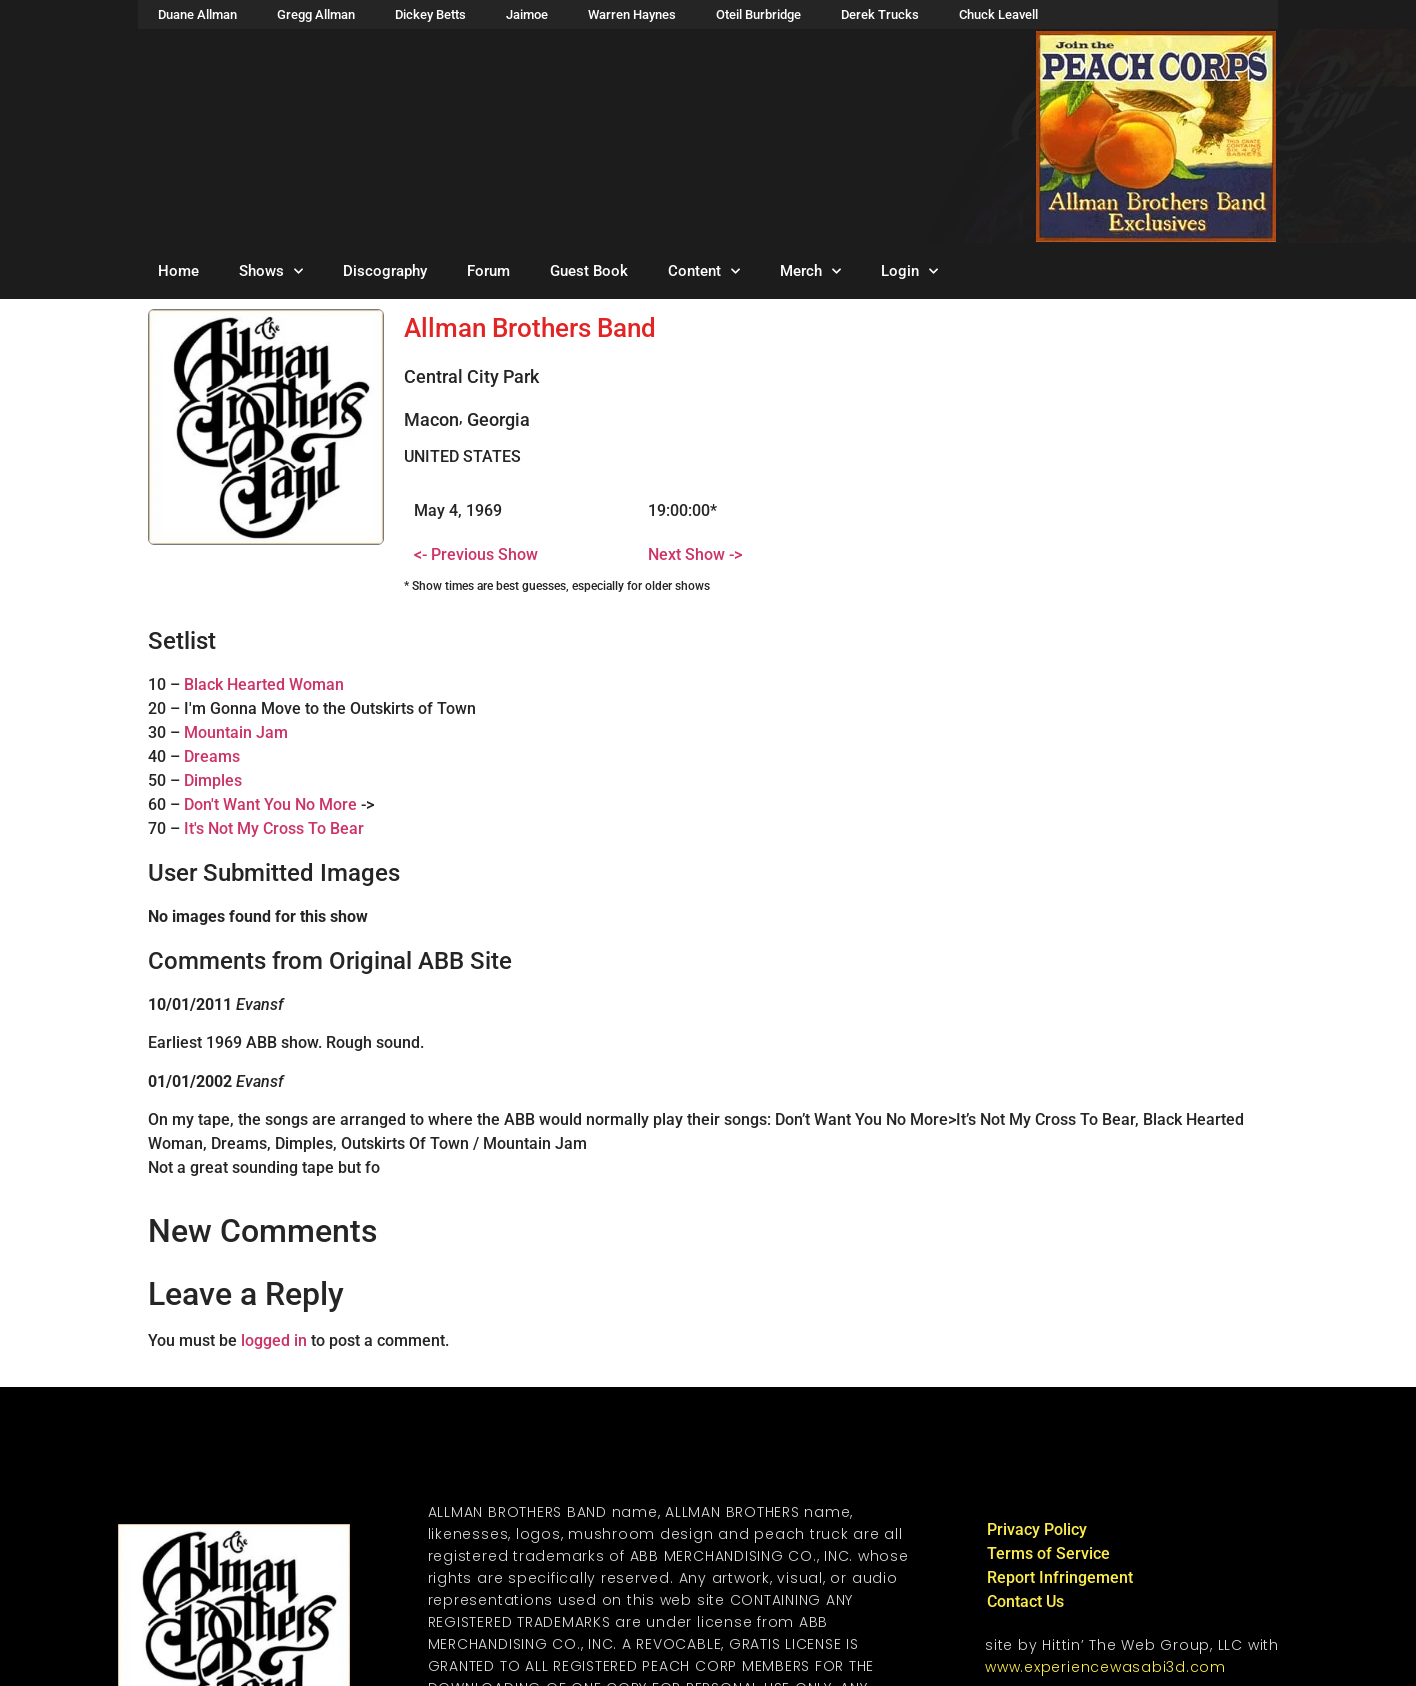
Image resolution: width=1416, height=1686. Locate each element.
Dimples (213, 780)
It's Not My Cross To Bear (274, 828)
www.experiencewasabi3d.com (1105, 1667)
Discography (385, 271)
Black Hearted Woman (264, 684)
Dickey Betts (430, 14)
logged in (274, 1340)
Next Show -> (695, 554)
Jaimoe (527, 14)
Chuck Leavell (998, 14)
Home (178, 271)
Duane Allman (197, 14)
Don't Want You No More (270, 804)
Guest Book (589, 271)
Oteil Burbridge (758, 14)
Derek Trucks (880, 14)
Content (704, 271)
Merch (810, 271)
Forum (488, 271)
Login (909, 271)
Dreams (212, 756)
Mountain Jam (236, 732)
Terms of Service (1048, 1553)
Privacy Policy (1037, 1529)
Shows (271, 271)
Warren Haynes (632, 14)
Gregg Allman (316, 14)
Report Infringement (1060, 1577)
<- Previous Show (476, 554)
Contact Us (1025, 1601)
